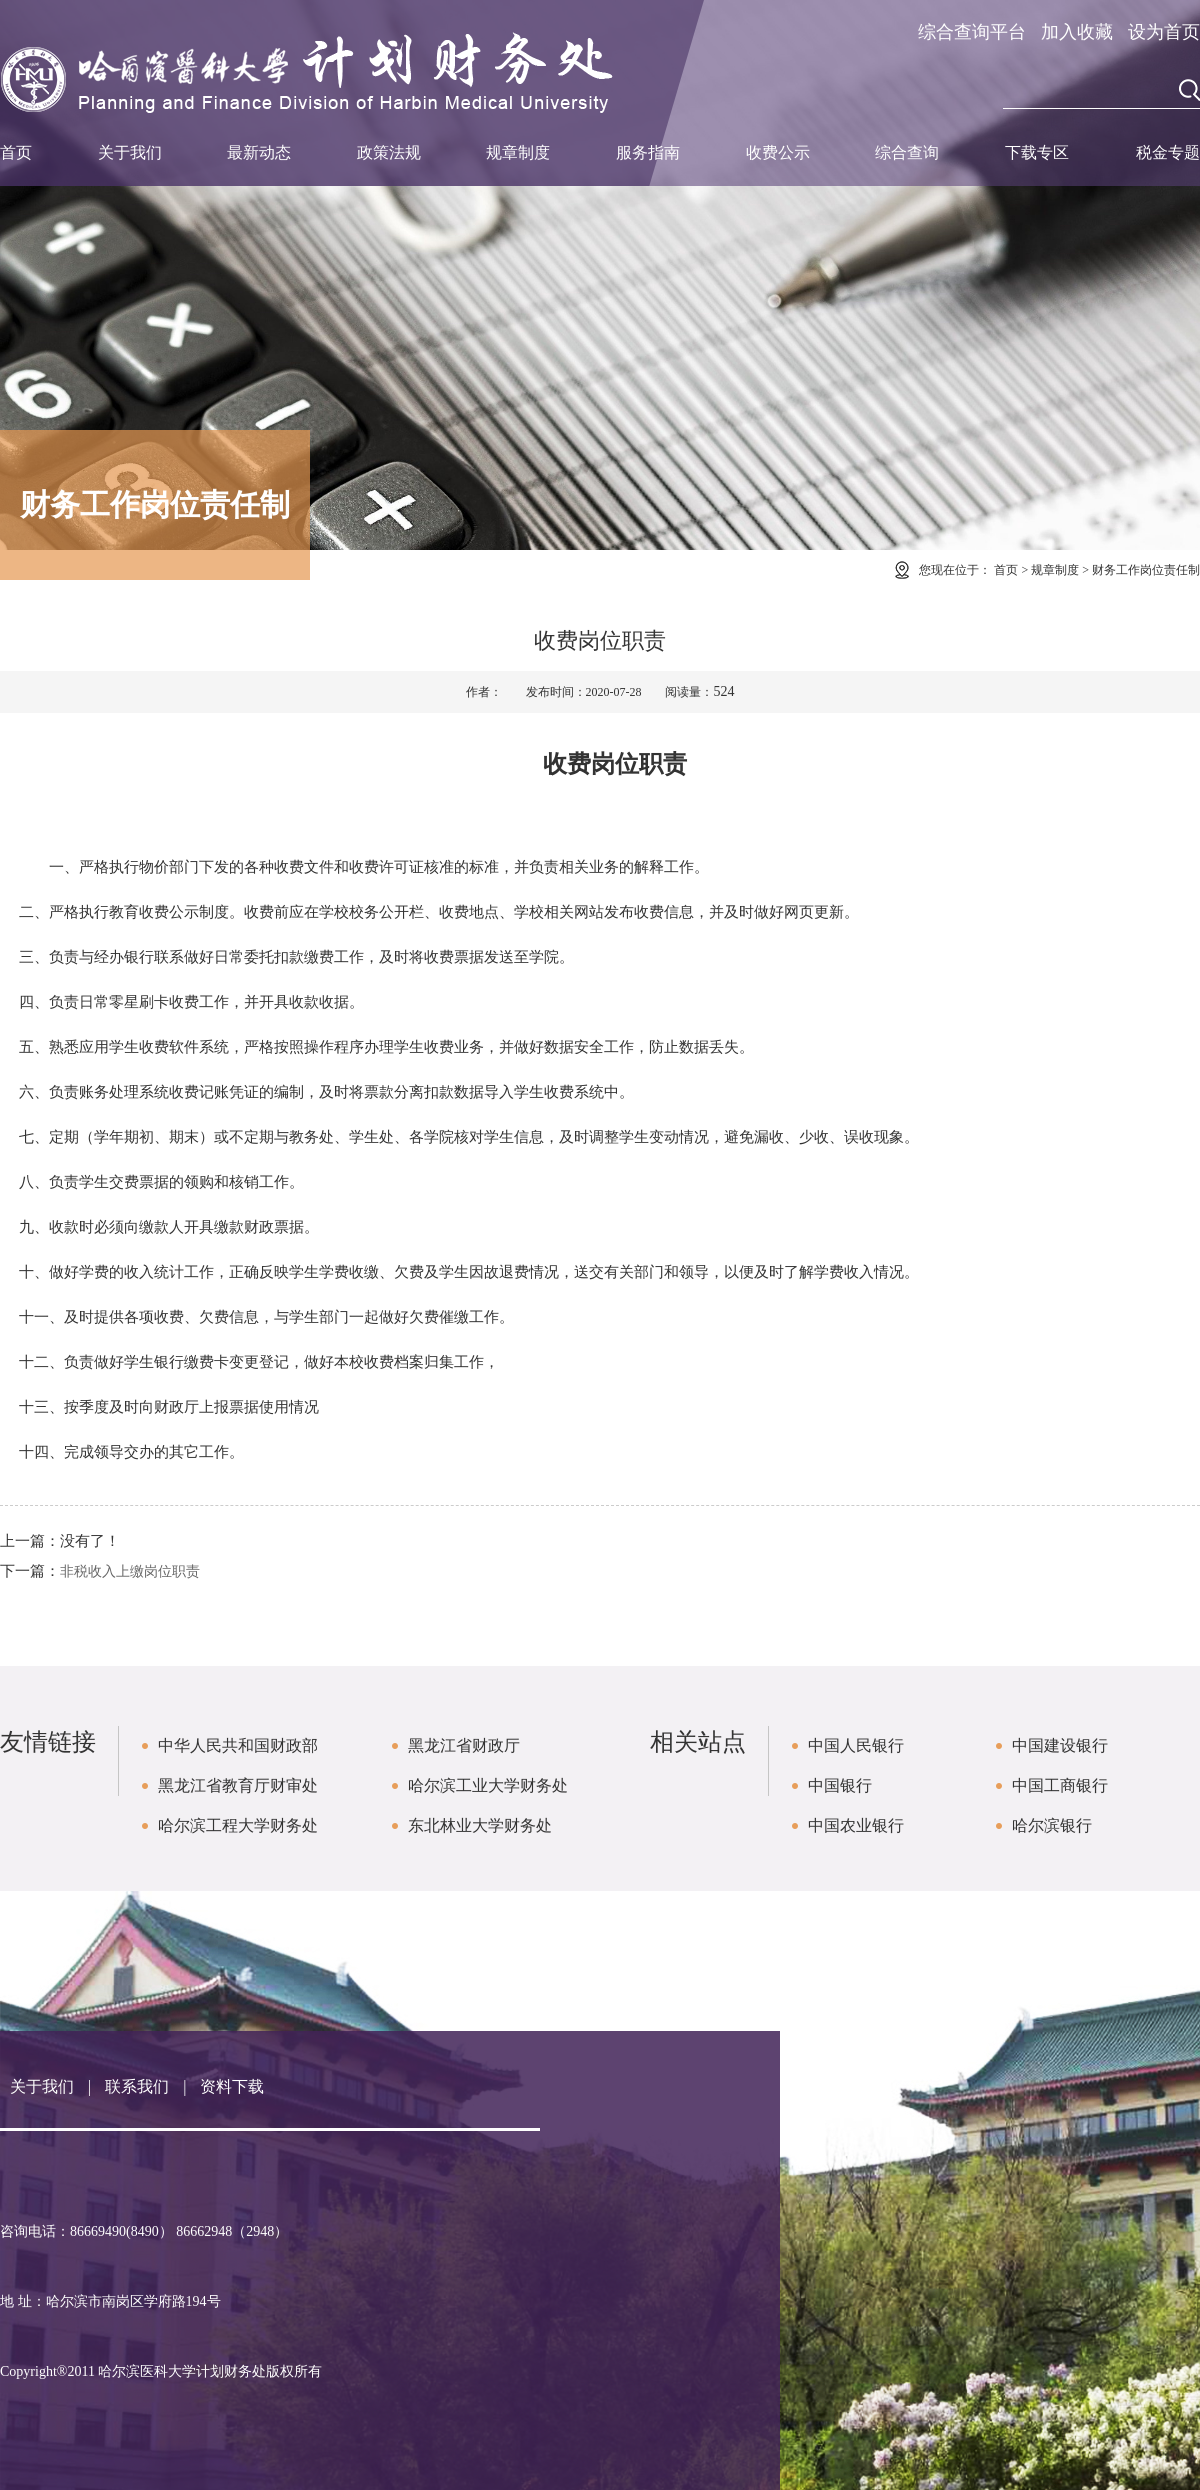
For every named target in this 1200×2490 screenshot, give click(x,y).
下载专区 (1037, 152)
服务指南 (648, 152)
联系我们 (137, 2086)
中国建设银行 (1060, 1745)
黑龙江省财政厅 (464, 1745)
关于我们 (130, 152)
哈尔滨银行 (1052, 1825)
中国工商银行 (1060, 1785)
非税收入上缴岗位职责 (130, 1571)
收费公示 (778, 152)
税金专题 (1168, 152)
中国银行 (840, 1785)
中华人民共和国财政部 (238, 1745)
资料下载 (232, 2086)
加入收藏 (1077, 32)
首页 (16, 152)
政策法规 (389, 152)
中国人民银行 (856, 1745)
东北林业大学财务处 (480, 1825)
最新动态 (259, 152)
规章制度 (518, 152)
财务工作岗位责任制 (1146, 570)
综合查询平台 (972, 32)
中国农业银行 (856, 1825)
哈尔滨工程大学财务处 (238, 1825)
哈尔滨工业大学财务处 (488, 1785)
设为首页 (1164, 32)
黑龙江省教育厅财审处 (238, 1785)
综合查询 (907, 152)
